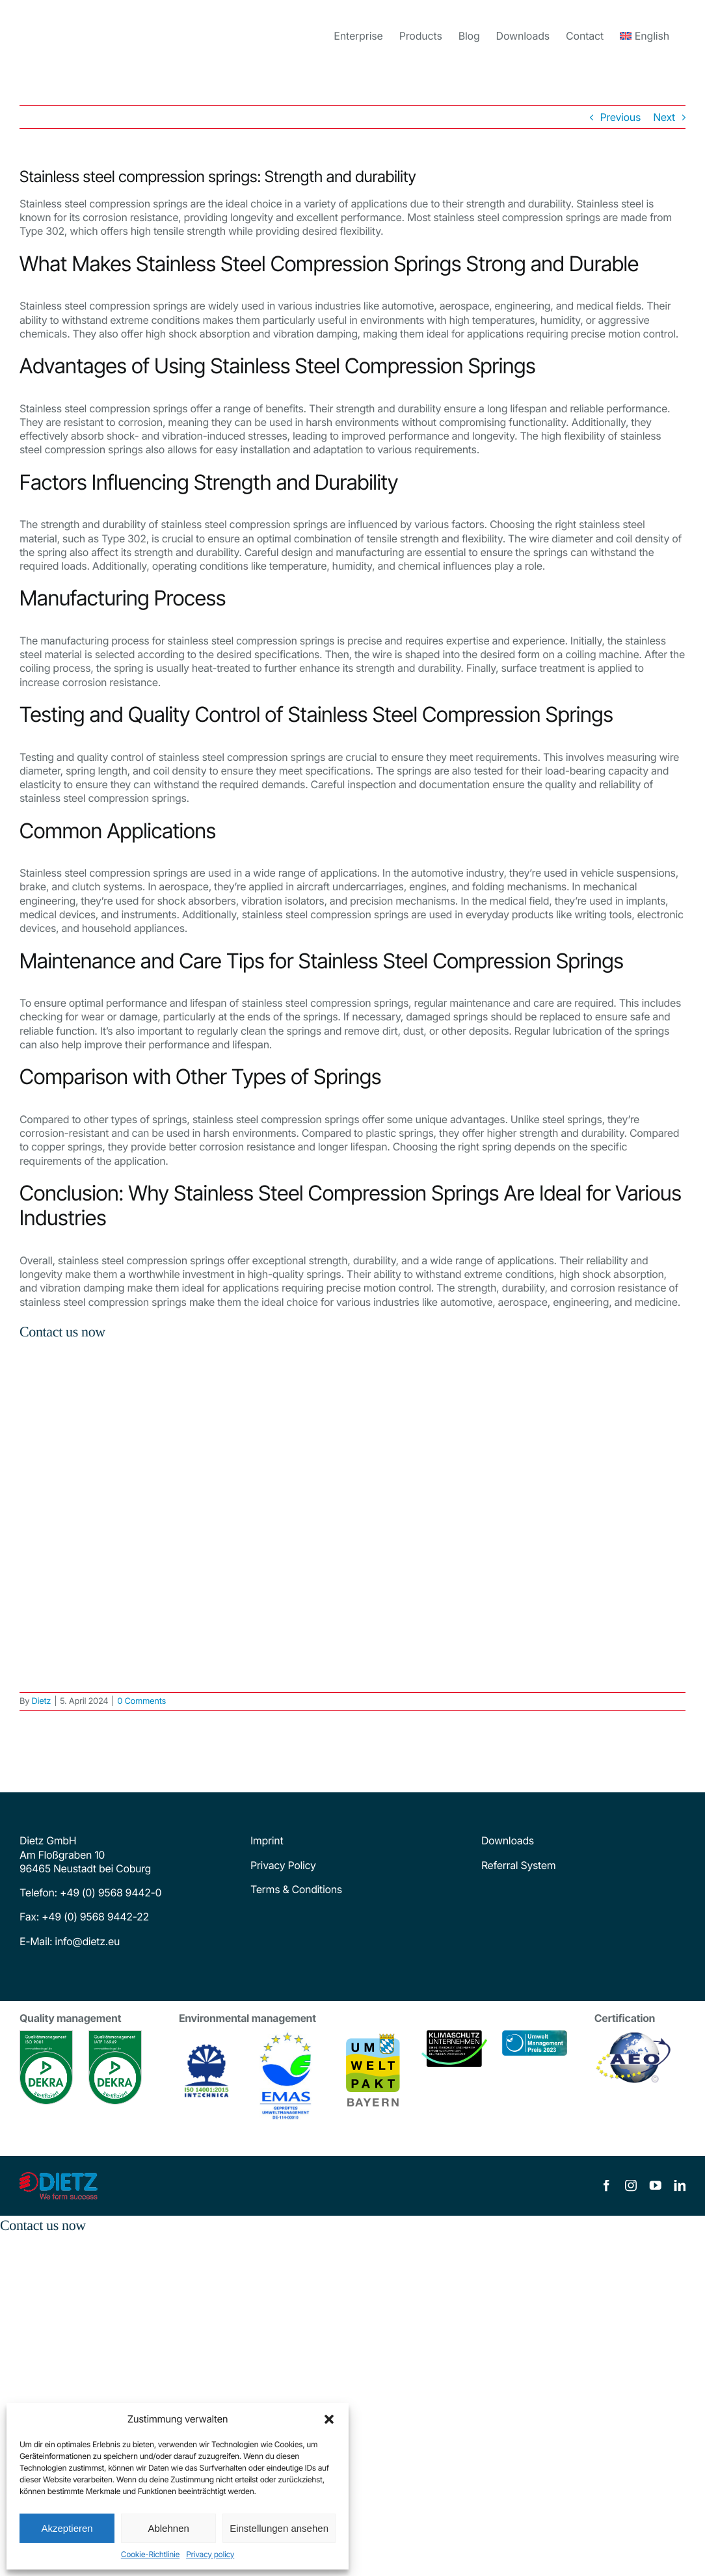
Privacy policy (210, 2554)
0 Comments (141, 1701)
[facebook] (606, 2186)
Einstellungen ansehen (279, 2528)
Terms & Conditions (296, 1889)
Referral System (518, 1865)
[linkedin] (679, 2186)
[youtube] (655, 2186)
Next (664, 117)
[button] (329, 2419)
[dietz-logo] (59, 2177)
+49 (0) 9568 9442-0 (110, 1892)
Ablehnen (168, 2528)
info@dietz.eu (86, 1941)
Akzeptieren (66, 2528)
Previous (620, 117)
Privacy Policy (283, 1865)
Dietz (41, 1701)
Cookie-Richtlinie (150, 2554)
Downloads (507, 1840)
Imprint (266, 1840)
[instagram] (631, 2186)
